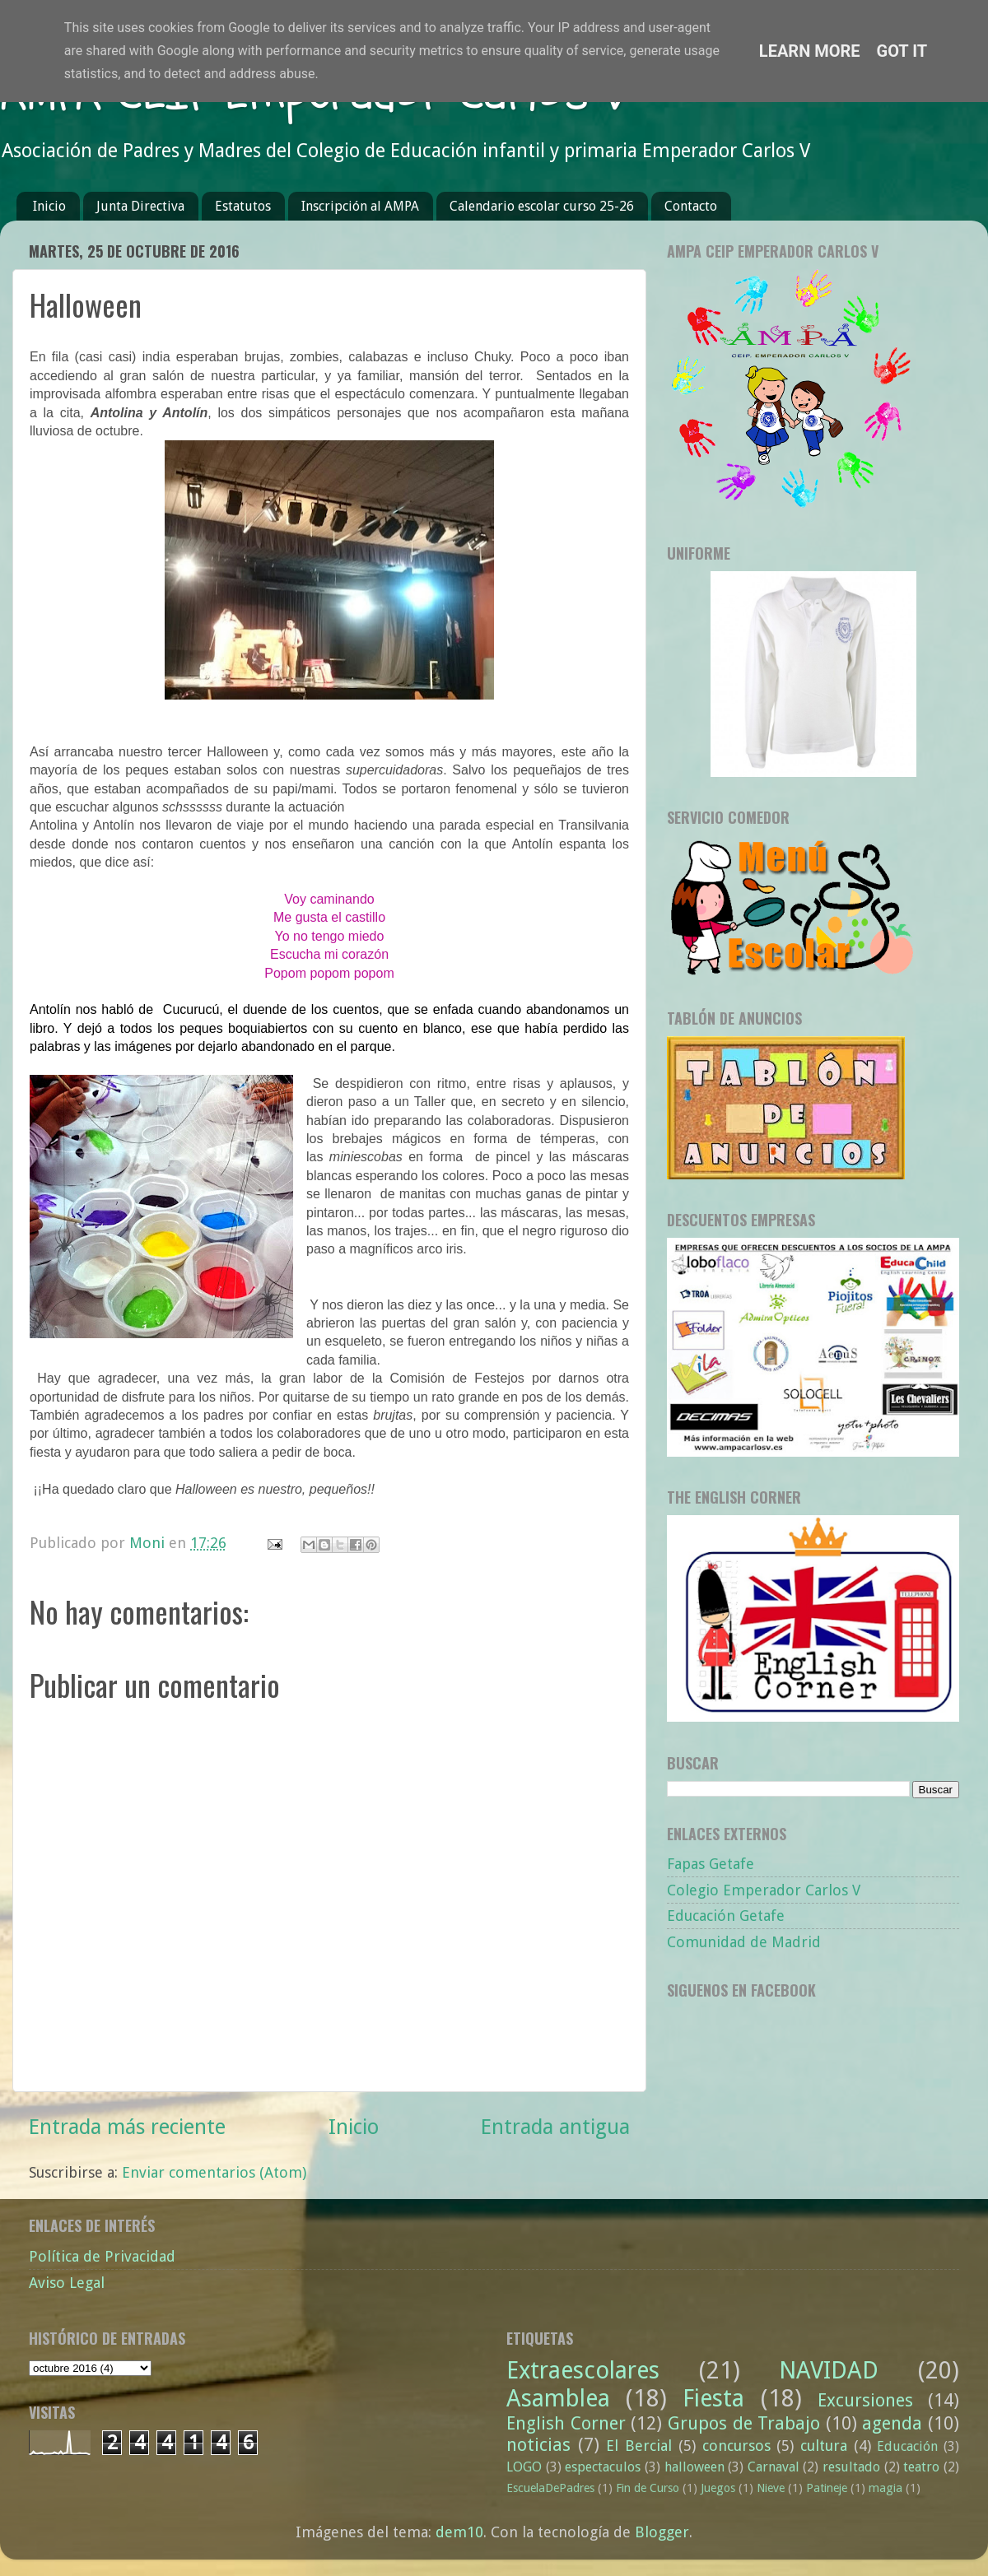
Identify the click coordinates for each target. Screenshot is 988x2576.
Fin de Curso (647, 2488)
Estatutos (243, 206)
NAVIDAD (828, 2370)
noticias (538, 2444)
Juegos (718, 2488)
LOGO (524, 2467)
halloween (694, 2467)
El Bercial (639, 2445)
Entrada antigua (555, 2127)
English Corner (566, 2423)
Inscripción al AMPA (360, 206)
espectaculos (603, 2467)
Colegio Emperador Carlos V (763, 1890)
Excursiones (865, 2400)
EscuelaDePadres (550, 2488)
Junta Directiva (140, 206)
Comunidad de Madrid (744, 1942)
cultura (823, 2445)
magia (885, 2488)
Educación (907, 2446)
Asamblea (558, 2398)
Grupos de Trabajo (744, 2423)
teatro (921, 2467)
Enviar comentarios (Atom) (214, 2172)
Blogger (662, 2532)
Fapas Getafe (710, 1863)
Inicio (49, 206)
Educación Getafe (726, 1915)
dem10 (459, 2532)
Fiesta (713, 2398)
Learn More (809, 51)
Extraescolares (582, 2370)
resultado (851, 2467)
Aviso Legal (67, 2282)
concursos (736, 2445)
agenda (892, 2423)
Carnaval (773, 2467)
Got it (902, 51)
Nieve (771, 2488)
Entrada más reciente (127, 2127)
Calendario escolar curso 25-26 (542, 206)
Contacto (690, 206)
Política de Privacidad (102, 2256)
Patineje (826, 2488)
